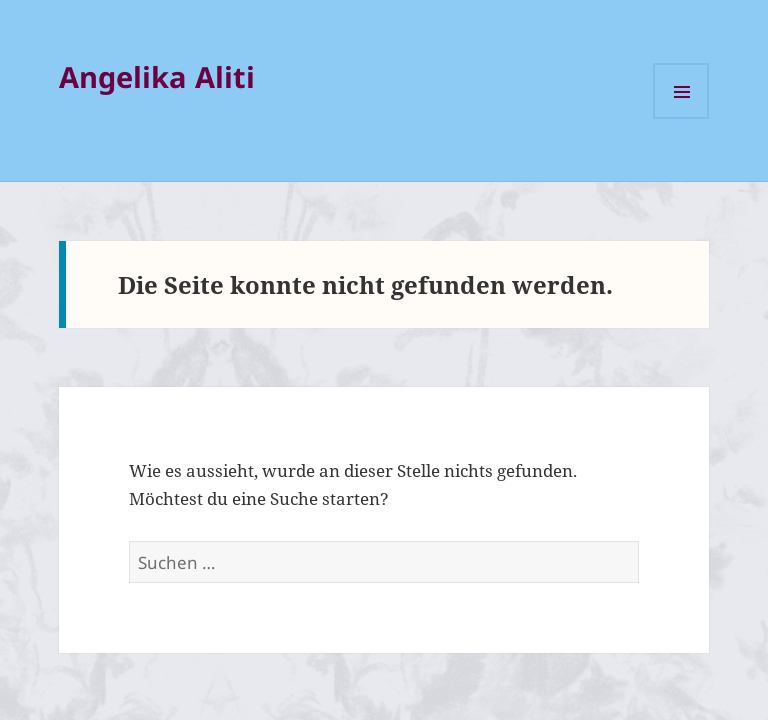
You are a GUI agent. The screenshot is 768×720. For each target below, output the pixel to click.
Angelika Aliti (157, 76)
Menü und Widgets (681, 91)
